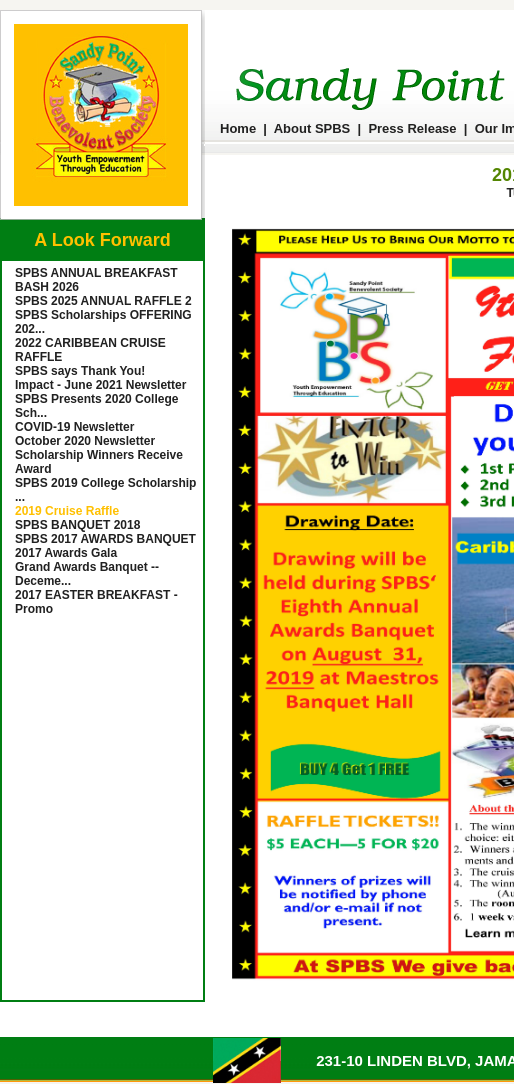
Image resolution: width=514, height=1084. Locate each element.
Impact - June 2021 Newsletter (100, 385)
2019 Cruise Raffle (67, 511)
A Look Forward (102, 240)
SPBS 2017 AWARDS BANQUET (105, 539)
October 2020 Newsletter (85, 441)
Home (238, 128)
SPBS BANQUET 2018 (77, 525)
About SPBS (312, 128)
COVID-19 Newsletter (74, 427)
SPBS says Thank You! (80, 371)
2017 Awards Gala (66, 553)
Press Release (412, 128)
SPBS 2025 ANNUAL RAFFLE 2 (103, 301)
